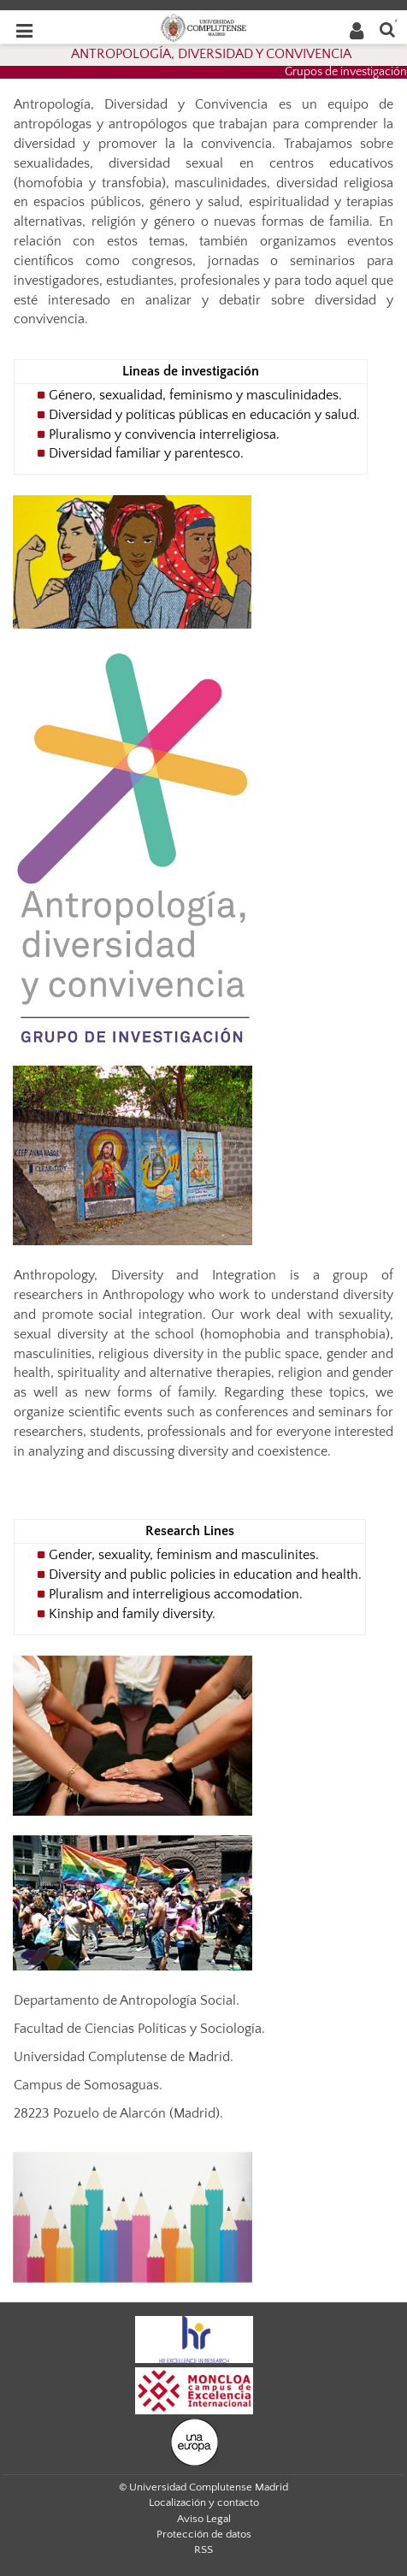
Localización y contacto (204, 2502)
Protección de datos (203, 2534)
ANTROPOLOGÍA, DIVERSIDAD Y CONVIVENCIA (211, 54)
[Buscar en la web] (387, 28)
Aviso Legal (204, 2519)
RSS (203, 2549)
